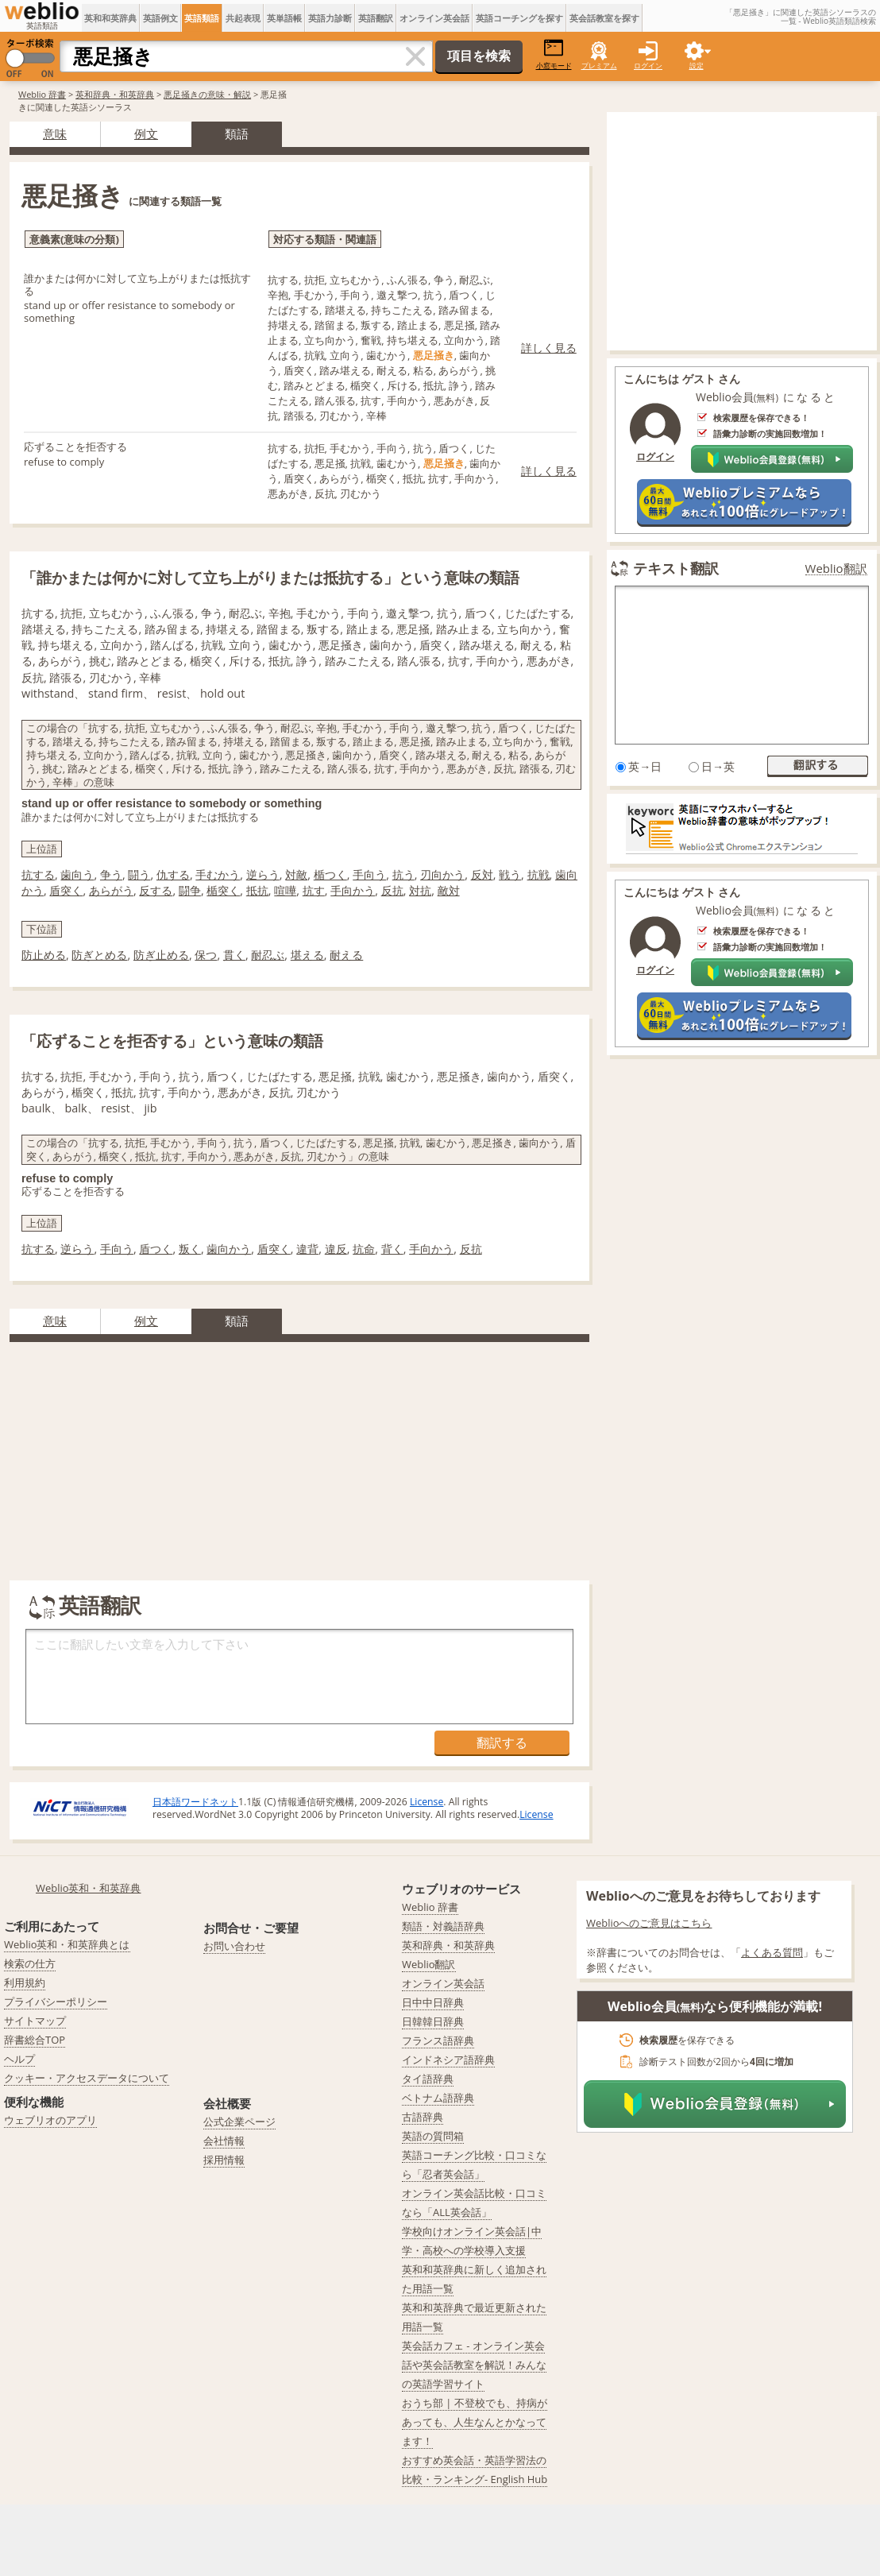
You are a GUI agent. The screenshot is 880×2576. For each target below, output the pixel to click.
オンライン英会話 (434, 18)
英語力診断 (330, 18)
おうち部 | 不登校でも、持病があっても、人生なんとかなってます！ (474, 2422)
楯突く (223, 890)
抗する (38, 874)
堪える (307, 954)
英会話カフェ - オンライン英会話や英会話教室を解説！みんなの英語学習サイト (474, 2364)
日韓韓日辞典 (433, 2021)
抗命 (364, 1248)
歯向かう (228, 1248)
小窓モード (554, 54)
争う (111, 874)
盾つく (155, 1248)
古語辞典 (422, 2117)
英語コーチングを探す (519, 18)
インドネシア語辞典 (448, 2059)
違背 (307, 1248)
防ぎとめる (99, 954)
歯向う (77, 874)
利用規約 (24, 1982)
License (426, 1801)
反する (155, 890)
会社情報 (224, 2140)
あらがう (111, 890)
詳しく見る (549, 347)
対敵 (296, 874)
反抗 (392, 890)
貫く (234, 954)
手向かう (352, 890)
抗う (403, 874)
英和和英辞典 (110, 18)
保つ (206, 954)
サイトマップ (35, 2020)
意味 (55, 133)
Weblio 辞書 (42, 94)
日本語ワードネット (195, 1801)
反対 (482, 874)
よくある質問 (772, 1952)
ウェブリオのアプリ (50, 2120)
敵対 (449, 890)
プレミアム (599, 65)
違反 (336, 1248)
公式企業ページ (239, 2121)
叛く (190, 1248)
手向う (369, 874)
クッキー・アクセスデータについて (86, 2078)
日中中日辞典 (433, 2002)
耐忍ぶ (267, 954)
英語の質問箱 (433, 2136)
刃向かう (442, 874)
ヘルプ (19, 2059)
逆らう (263, 874)
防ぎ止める (161, 954)
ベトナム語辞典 (438, 2098)
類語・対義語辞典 (443, 1926)
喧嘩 (285, 890)
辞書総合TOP (34, 2040)
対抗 (420, 890)
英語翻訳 (375, 18)
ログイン (648, 65)
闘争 (190, 890)
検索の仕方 (30, 1963)
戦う (510, 874)
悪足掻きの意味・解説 (207, 94)
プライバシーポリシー (55, 2001)
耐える (346, 954)
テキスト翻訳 (676, 568)
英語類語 (201, 18)
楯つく (330, 874)
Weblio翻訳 (836, 568)
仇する (173, 874)
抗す (314, 890)
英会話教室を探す (604, 18)
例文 (146, 133)
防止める (43, 954)
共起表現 (243, 18)
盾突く (66, 890)
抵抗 (257, 890)
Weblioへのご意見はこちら (649, 1923)
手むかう (217, 874)
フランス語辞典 (438, 2040)
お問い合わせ (234, 1946)
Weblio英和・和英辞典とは (67, 1944)
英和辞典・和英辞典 (114, 94)
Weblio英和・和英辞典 (88, 1888)
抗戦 (538, 874)
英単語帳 (284, 18)
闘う (139, 874)
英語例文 (160, 18)
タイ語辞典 (428, 2078)
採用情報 (224, 2159)
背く (392, 1248)
